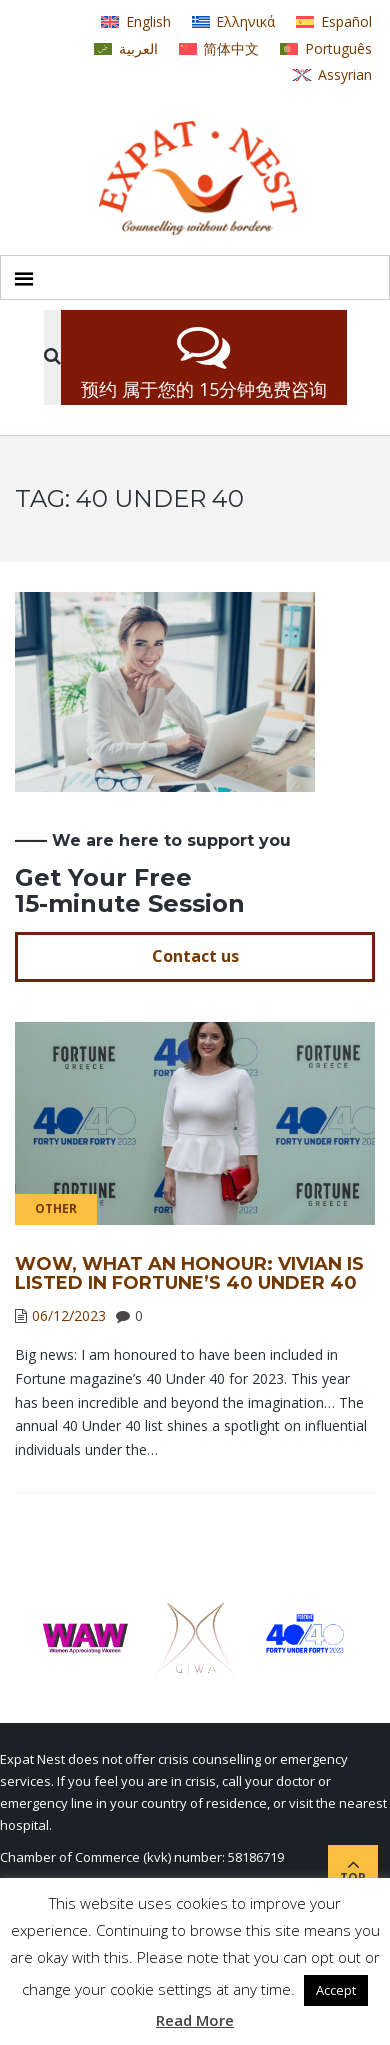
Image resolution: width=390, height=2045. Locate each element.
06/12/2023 (69, 1315)
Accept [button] (336, 1990)
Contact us (195, 956)
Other (56, 1208)
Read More (195, 2020)
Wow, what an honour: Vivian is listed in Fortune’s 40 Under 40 (189, 1274)
